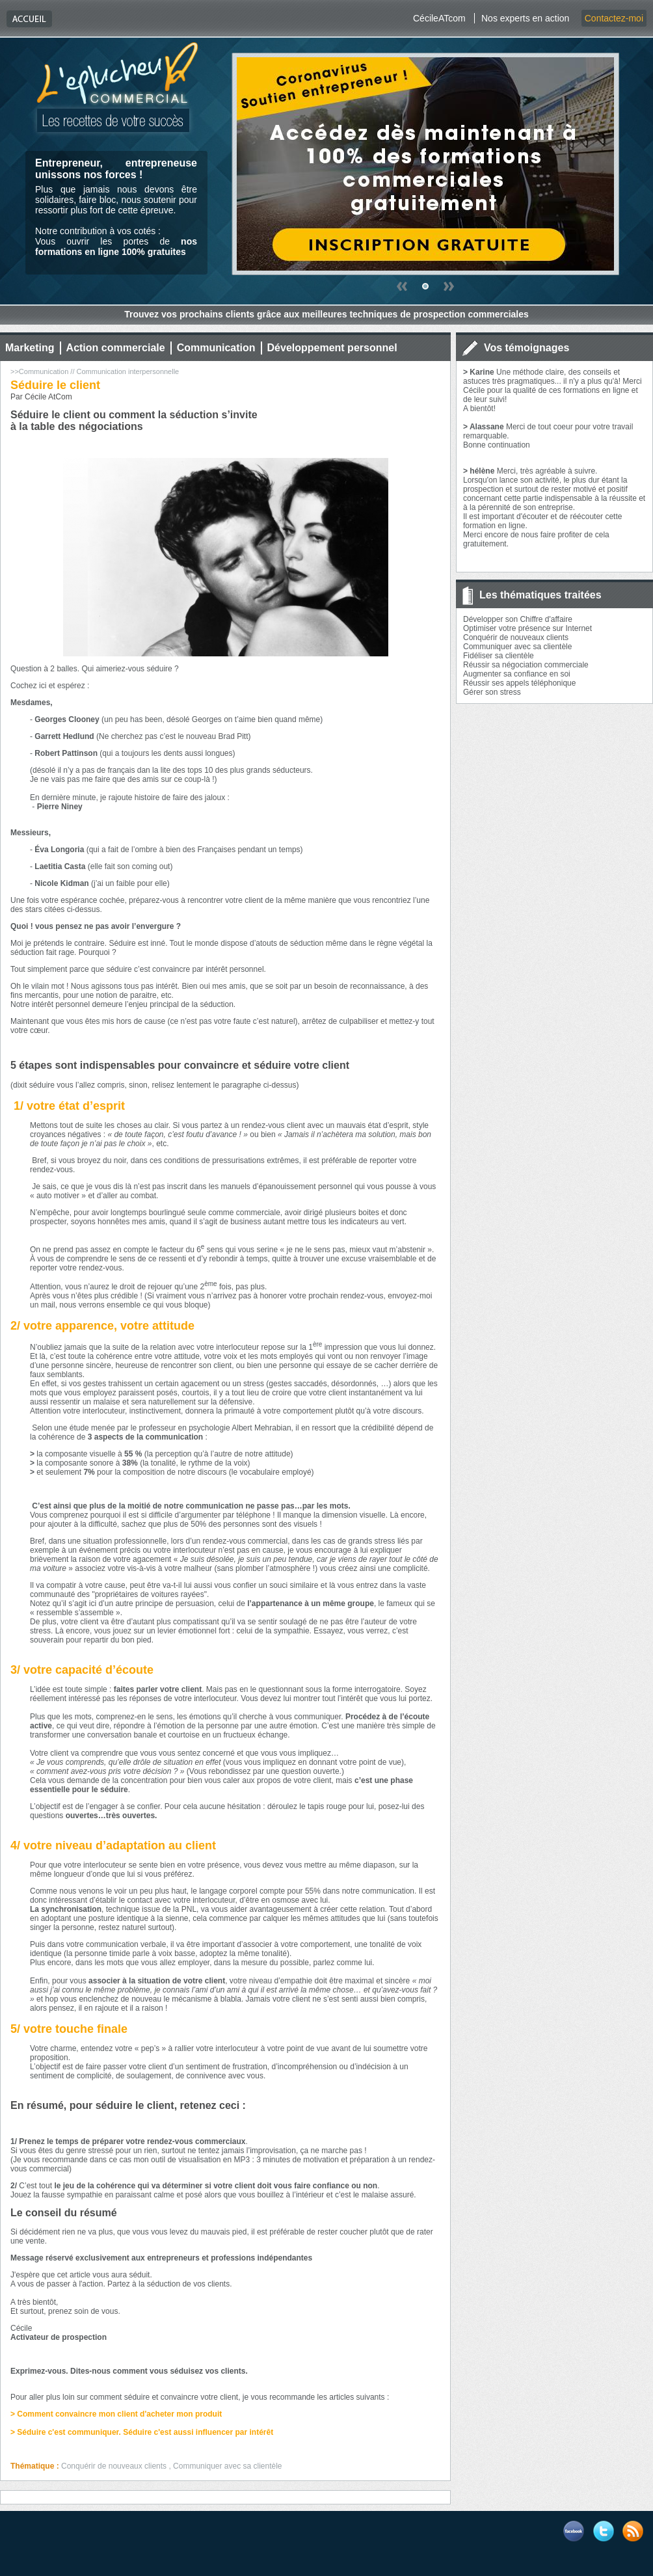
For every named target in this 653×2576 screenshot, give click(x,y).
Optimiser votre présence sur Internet (527, 628)
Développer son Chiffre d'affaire (517, 619)
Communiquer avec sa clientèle (517, 646)
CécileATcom (439, 18)
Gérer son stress (492, 692)
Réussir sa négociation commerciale (526, 664)
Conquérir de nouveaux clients (515, 637)
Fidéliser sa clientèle (498, 655)
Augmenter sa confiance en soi (516, 673)
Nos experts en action (525, 18)
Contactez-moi (614, 18)
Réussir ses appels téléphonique (519, 683)
